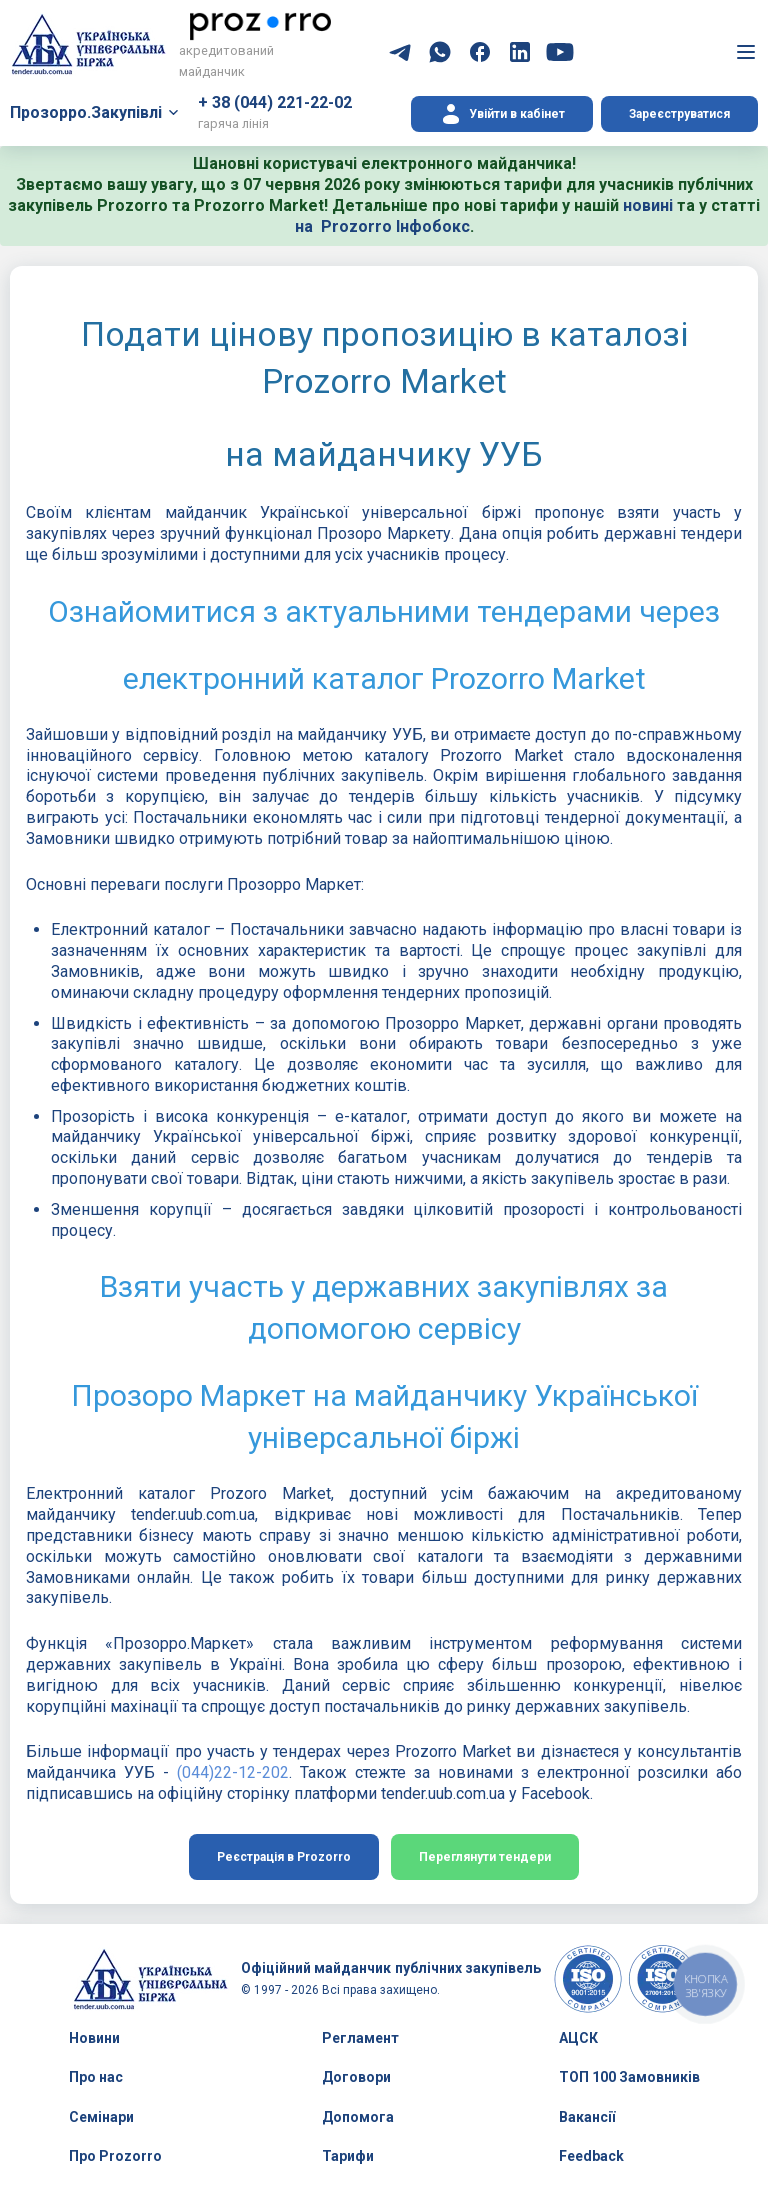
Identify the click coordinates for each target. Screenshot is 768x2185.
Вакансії (587, 2117)
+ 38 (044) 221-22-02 (275, 102)
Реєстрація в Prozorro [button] (284, 1857)
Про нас (96, 2077)
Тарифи (348, 2156)
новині (648, 205)
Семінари (101, 2117)
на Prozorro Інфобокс (382, 226)
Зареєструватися (679, 114)
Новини (94, 2038)
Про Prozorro (115, 2156)
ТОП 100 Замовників (629, 2077)
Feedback (591, 2156)
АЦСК (578, 2038)
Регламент (360, 2038)
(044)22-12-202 (233, 1772)
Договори (356, 2077)
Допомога (358, 2117)
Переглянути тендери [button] (485, 1857)
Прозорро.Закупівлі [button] (86, 112)
